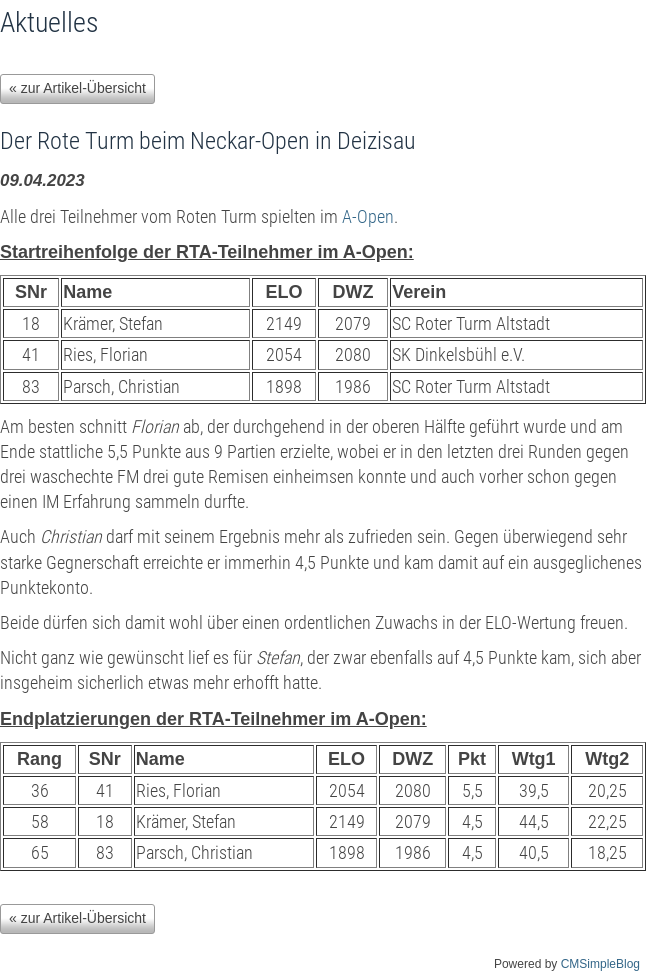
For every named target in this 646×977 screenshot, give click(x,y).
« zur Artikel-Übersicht (77, 88)
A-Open (368, 216)
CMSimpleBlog (600, 964)
